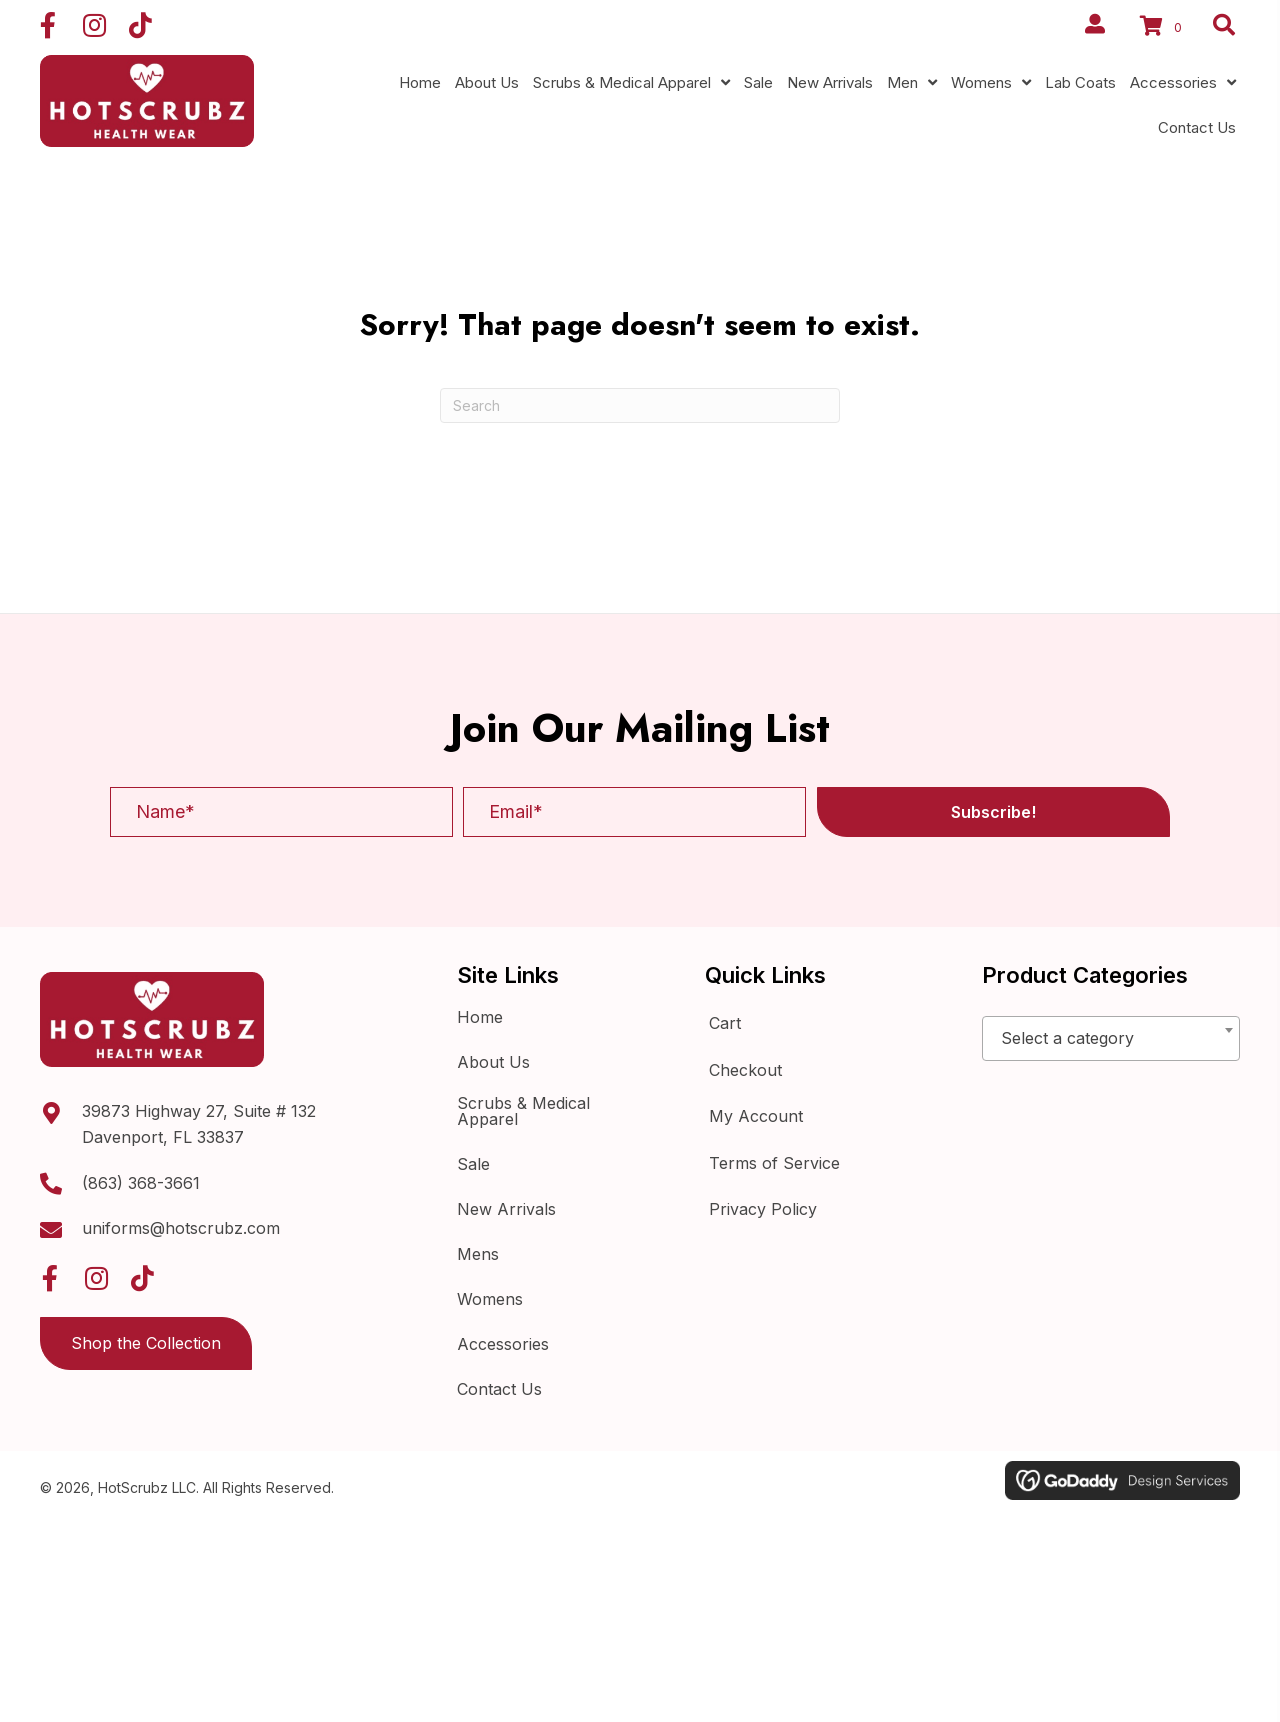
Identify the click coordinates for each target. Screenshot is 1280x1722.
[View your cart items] (1164, 28)
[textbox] (1111, 1039)
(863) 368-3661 (141, 1183)
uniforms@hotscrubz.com (181, 1228)
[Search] (640, 405)
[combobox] (1111, 1038)
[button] (48, 25)
